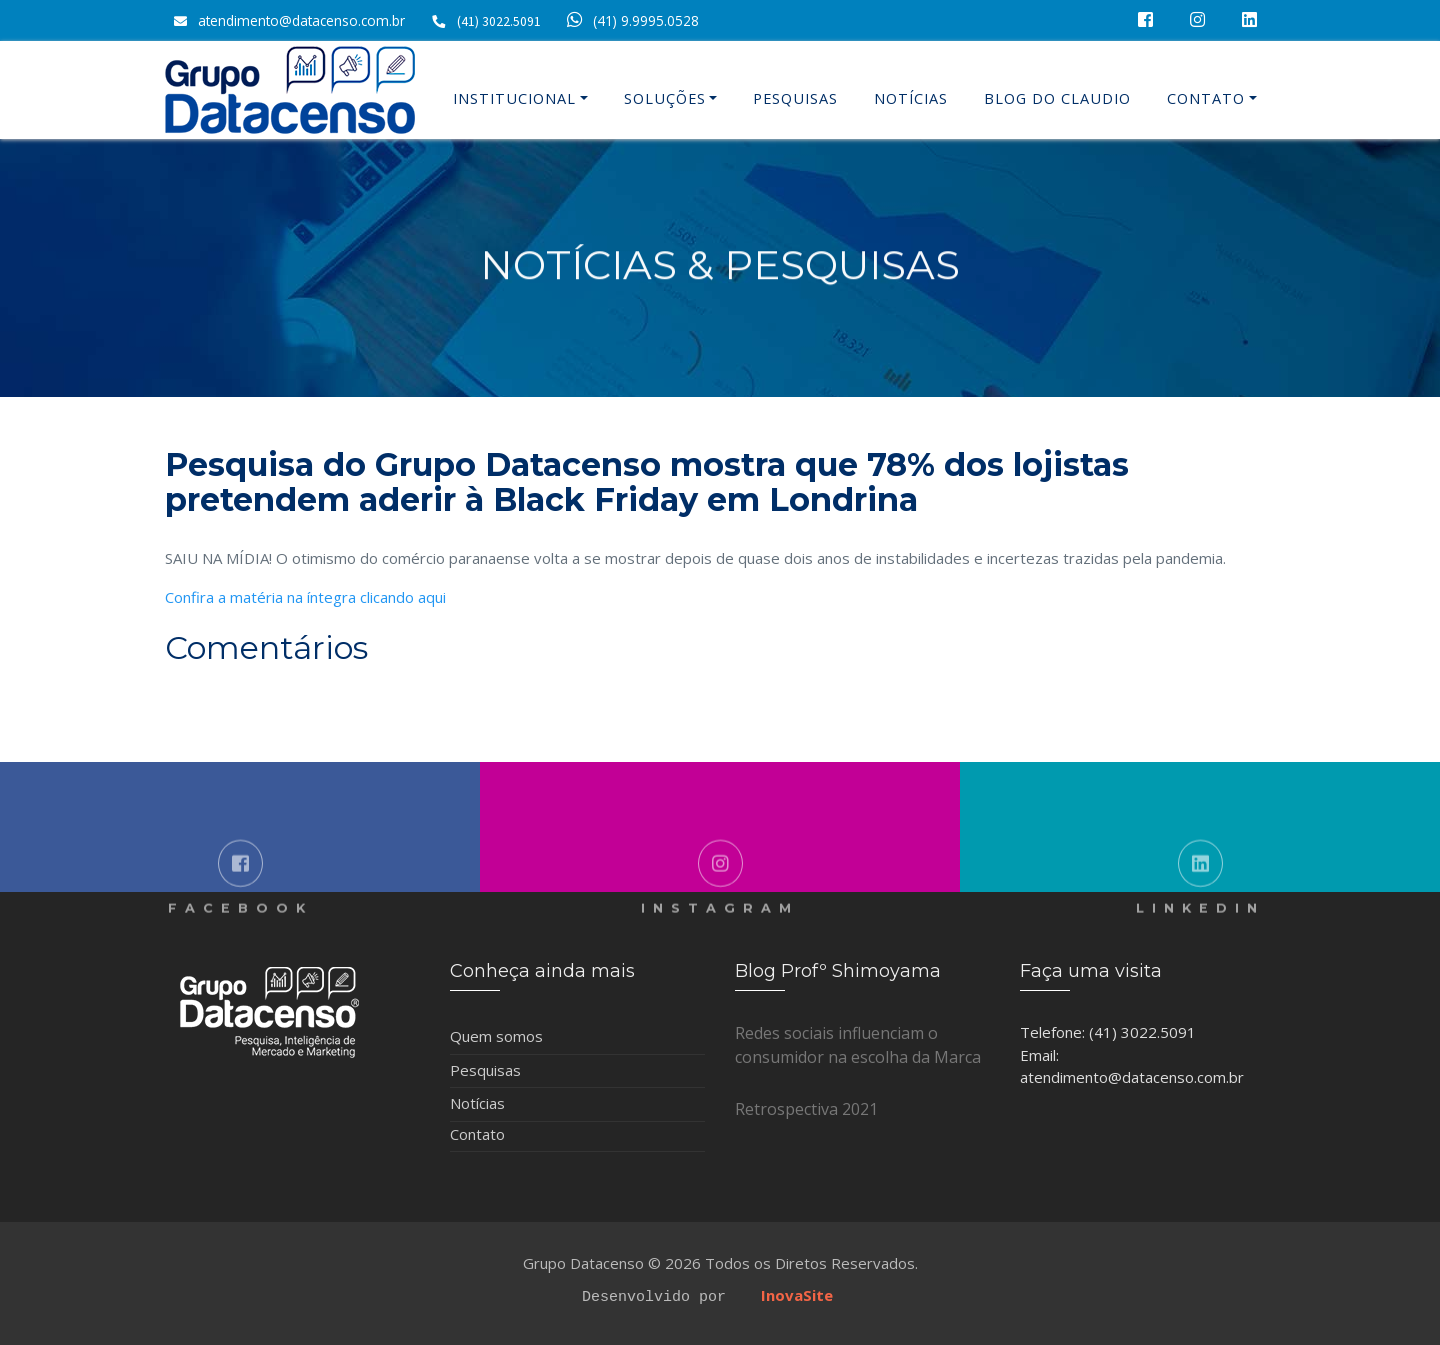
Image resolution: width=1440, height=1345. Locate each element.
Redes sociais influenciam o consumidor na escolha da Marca (858, 1045)
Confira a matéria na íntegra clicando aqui (305, 597)
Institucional (514, 98)
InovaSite (797, 1295)
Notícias (911, 98)
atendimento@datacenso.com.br (301, 20)
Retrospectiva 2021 (806, 1109)
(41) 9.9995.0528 (629, 20)
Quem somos (496, 1036)
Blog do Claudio (1057, 98)
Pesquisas (795, 98)
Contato (1206, 98)
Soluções (665, 98)
